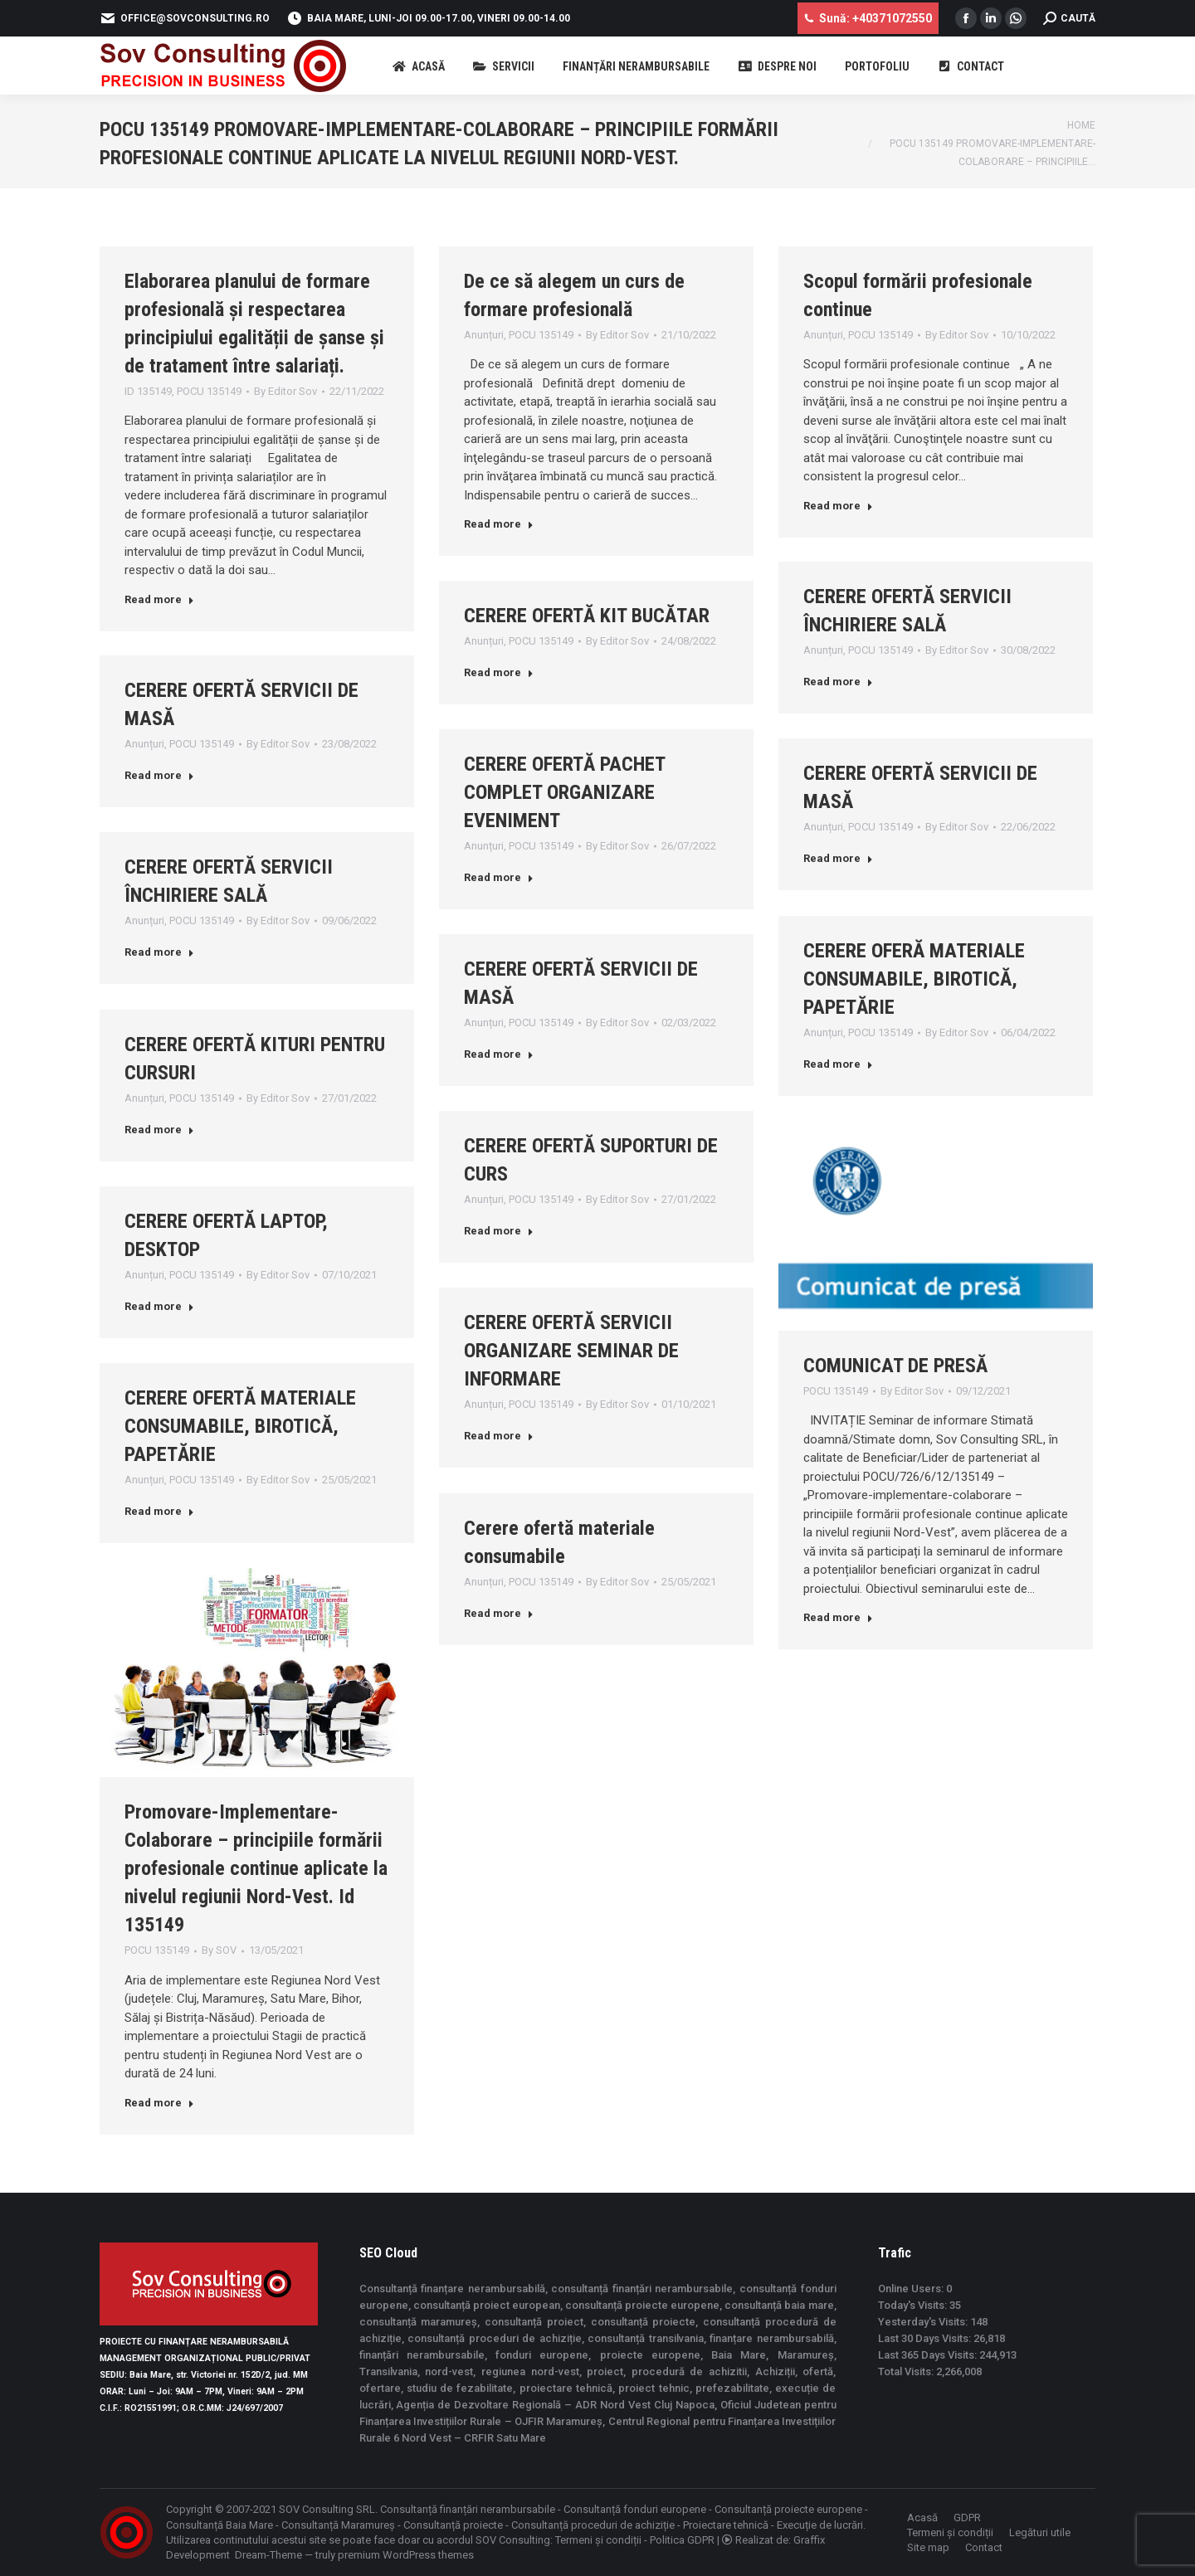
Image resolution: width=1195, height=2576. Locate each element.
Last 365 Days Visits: (928, 2355)
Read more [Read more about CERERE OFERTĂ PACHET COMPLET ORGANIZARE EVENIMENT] (499, 877)
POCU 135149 (209, 391)
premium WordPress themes (406, 2555)
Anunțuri (484, 335)
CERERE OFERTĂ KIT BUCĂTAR (587, 615)
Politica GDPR (682, 2540)
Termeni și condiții (598, 2540)
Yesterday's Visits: (924, 2321)
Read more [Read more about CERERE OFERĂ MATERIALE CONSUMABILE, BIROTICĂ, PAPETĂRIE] (838, 1064)
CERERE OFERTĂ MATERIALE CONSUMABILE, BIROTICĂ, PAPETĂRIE (240, 1426)
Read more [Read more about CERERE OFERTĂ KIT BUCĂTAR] (499, 672)
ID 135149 (148, 391)
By (285, 391)
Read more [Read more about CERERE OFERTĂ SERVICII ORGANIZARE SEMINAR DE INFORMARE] (499, 1435)
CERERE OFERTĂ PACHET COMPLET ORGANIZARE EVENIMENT (564, 792)
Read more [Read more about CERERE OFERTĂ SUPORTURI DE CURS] (499, 1231)
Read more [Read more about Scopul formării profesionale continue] (838, 505)
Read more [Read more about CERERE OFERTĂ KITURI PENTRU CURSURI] (159, 1129)
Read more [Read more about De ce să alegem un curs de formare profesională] (499, 524)
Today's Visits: (913, 2305)
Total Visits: (907, 2371)
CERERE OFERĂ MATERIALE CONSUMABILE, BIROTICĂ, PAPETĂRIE (914, 979)
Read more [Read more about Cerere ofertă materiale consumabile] (499, 1613)
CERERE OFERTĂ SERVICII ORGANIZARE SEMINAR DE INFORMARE (571, 1350)
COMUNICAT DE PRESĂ (895, 1365)
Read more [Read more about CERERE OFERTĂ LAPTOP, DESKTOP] (159, 1306)
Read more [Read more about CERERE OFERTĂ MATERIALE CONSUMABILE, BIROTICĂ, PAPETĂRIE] (159, 1511)
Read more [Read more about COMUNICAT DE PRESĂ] (838, 1617)
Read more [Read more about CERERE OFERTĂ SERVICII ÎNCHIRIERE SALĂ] (838, 681)
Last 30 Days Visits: (925, 2338)
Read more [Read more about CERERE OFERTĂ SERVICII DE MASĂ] (159, 775)
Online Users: (912, 2288)
